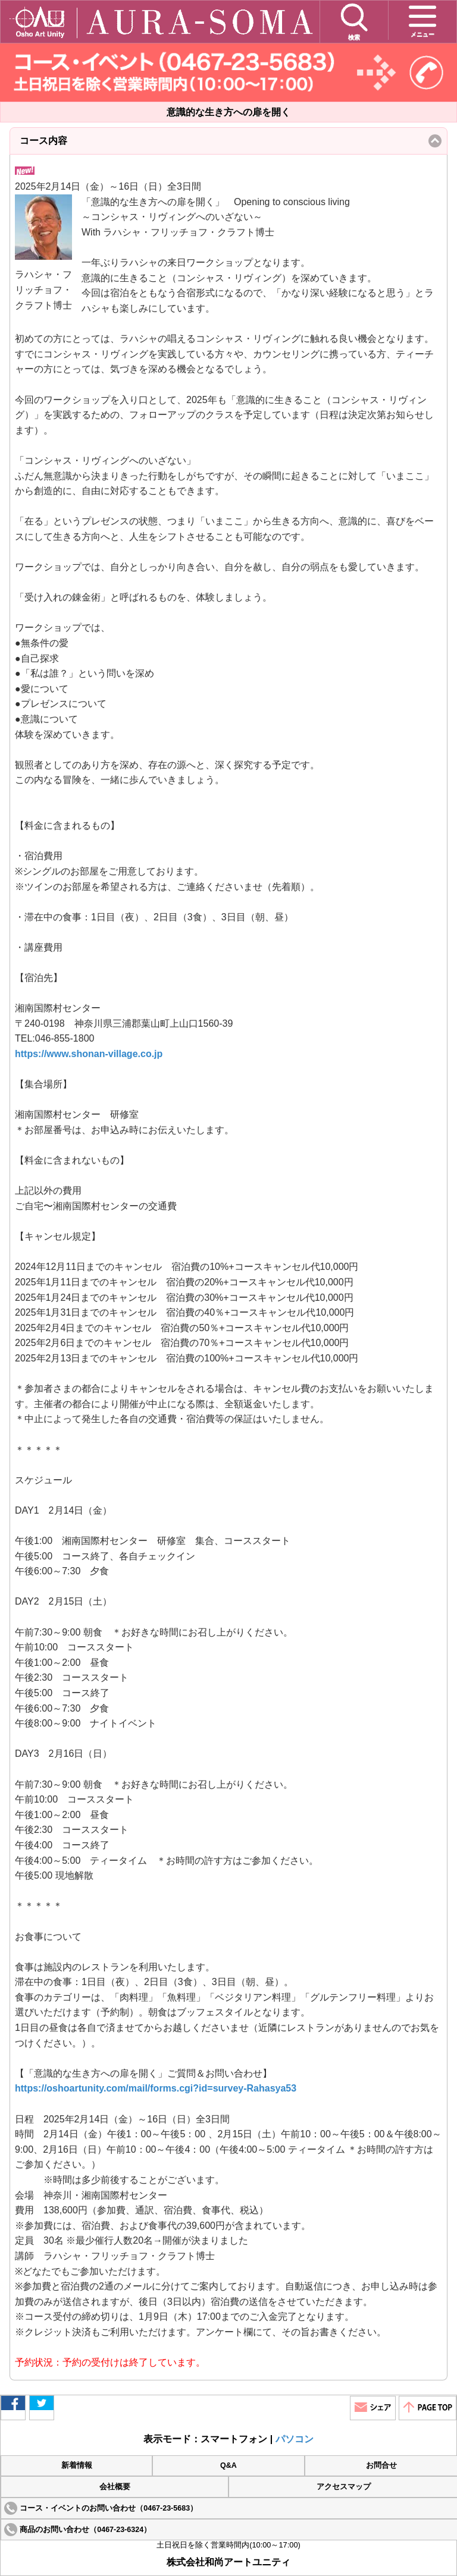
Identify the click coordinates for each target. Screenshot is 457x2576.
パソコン (295, 2439)
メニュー (422, 19)
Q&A (228, 2465)
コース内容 (63, 145)
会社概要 (114, 2487)
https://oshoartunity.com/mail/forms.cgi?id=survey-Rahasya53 (155, 2088)
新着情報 (76, 2465)
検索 (354, 21)
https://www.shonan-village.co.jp (88, 1054)
